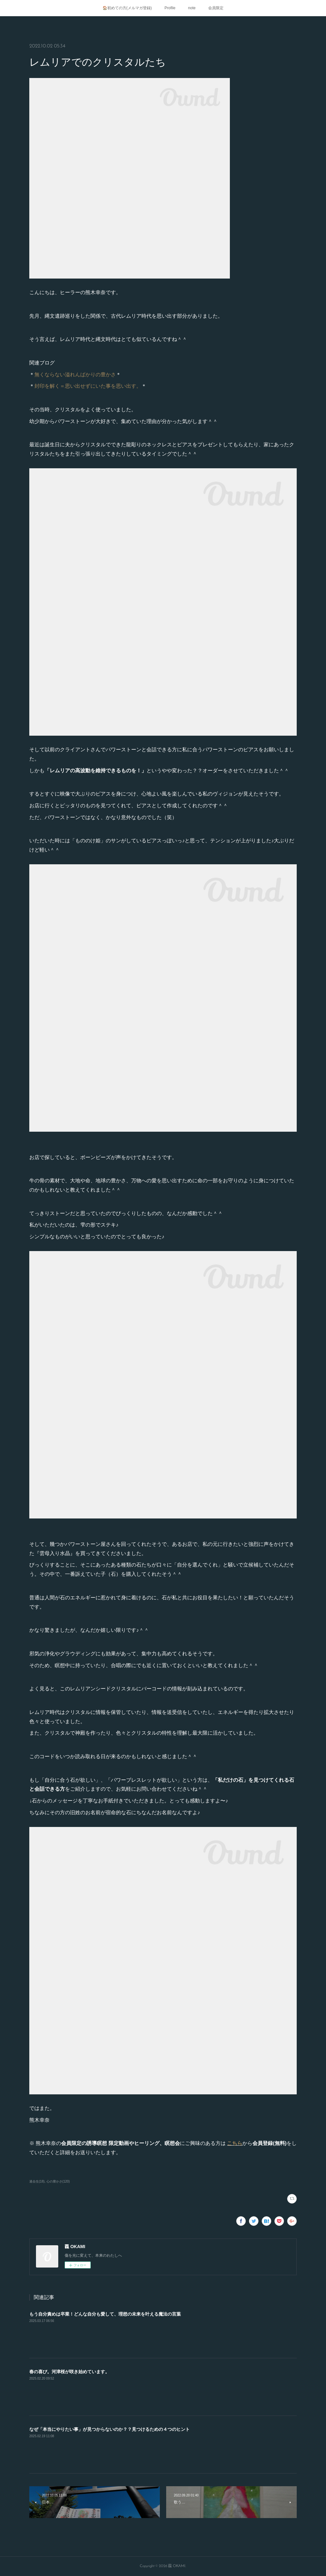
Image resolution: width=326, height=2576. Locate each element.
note (191, 8)
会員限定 (215, 8)
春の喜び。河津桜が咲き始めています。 (69, 2371)
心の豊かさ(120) (58, 2181)
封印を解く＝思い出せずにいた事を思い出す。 (87, 386)
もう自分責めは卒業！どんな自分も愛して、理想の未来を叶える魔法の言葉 (105, 2314)
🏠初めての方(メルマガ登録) (127, 8)
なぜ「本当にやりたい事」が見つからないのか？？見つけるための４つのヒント (109, 2429)
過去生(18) (37, 2181)
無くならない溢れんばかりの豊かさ (75, 374)
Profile (170, 8)
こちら (234, 2143)
